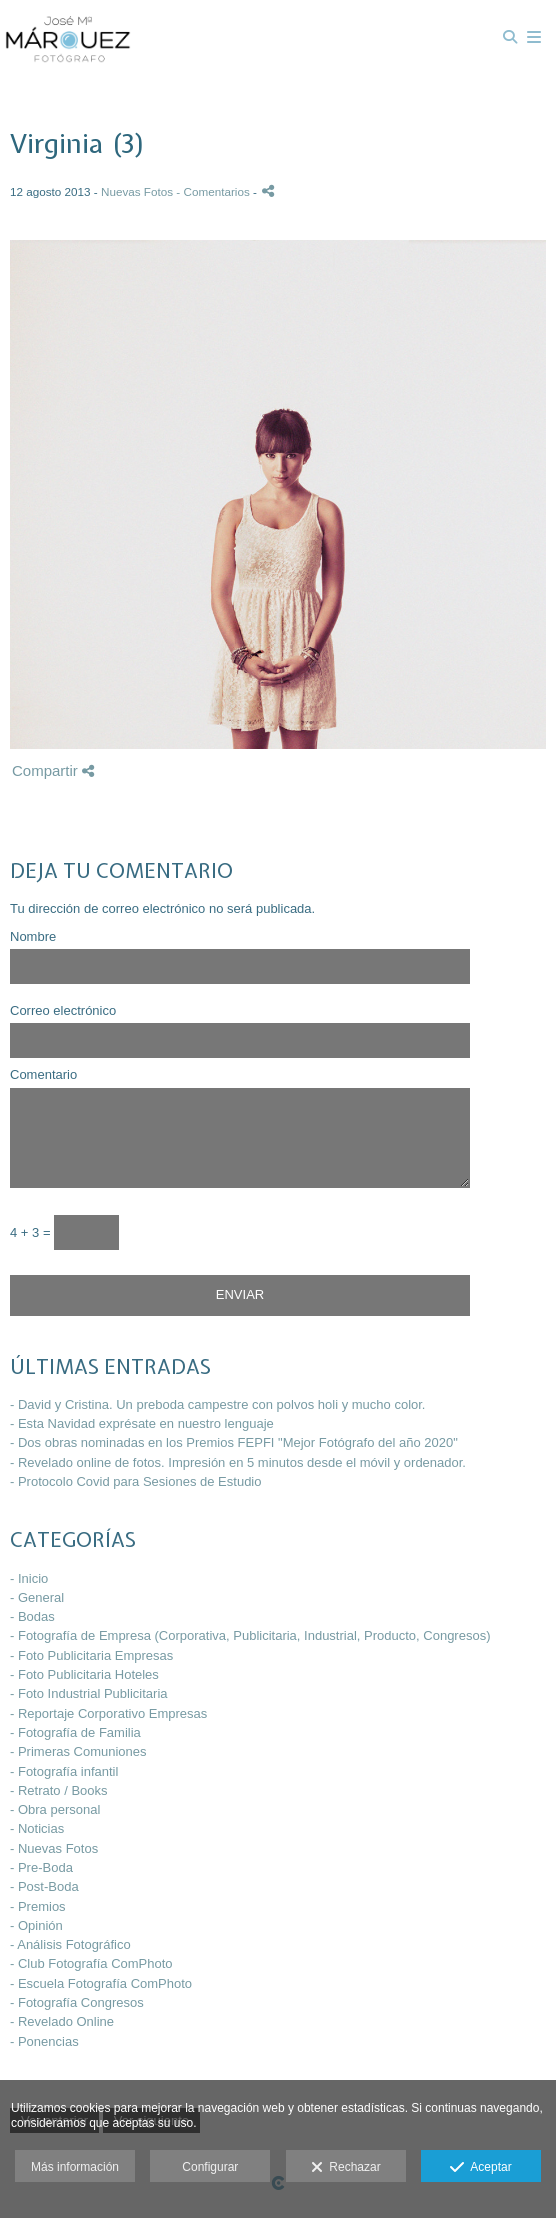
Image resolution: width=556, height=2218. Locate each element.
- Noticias (37, 1828)
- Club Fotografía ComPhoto (91, 1963)
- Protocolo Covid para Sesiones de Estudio (135, 1481)
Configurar (210, 2167)
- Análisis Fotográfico (70, 1944)
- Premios (38, 1906)
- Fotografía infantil (64, 1771)
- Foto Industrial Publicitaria (89, 1693)
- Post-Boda (44, 1886)
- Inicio (29, 1578)
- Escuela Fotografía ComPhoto (101, 1983)
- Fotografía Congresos (77, 2002)
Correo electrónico (63, 1011)
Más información (75, 2167)
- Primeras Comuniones (78, 1751)
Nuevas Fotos (137, 191)
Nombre (33, 937)
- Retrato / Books (59, 1790)
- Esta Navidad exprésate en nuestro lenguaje (142, 1423)
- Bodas (32, 1616)
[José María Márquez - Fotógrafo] (68, 37)
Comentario (43, 1075)
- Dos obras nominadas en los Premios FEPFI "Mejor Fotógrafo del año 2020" (234, 1442)
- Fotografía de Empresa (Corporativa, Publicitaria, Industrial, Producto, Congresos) (250, 1635)
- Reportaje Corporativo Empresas (108, 1713)
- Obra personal (55, 1809)
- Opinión (36, 1925)
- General (37, 1597)
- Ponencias (44, 2041)
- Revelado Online (62, 2021)
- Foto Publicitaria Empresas (91, 1655)
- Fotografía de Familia (75, 1732)
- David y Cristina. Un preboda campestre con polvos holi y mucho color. (217, 1404)
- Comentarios (214, 191)
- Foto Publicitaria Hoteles (84, 1674)
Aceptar (480, 2168)
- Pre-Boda (41, 1867)
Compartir (53, 770)
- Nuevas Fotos (54, 1848)
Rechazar (346, 2168)
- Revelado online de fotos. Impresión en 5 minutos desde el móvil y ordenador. (238, 1462)
